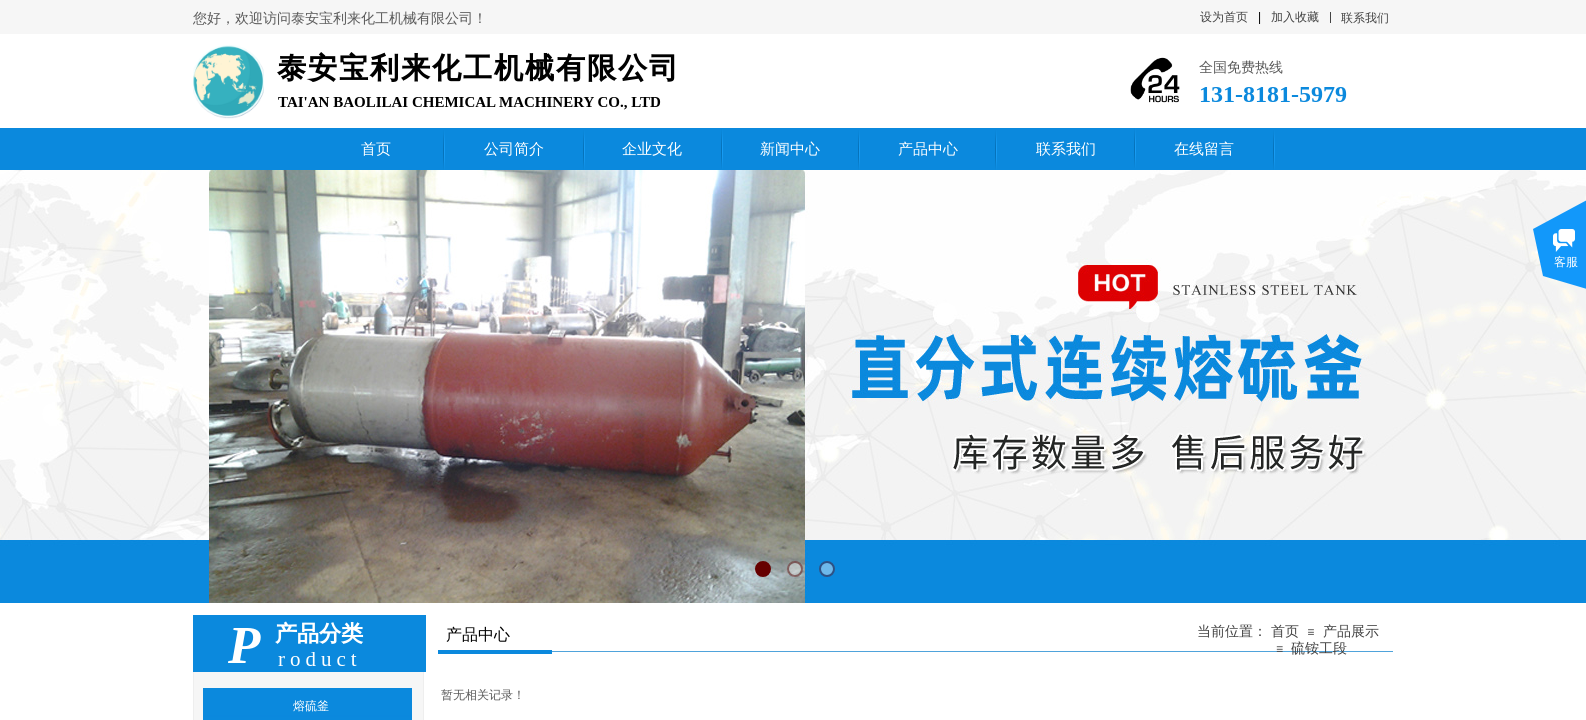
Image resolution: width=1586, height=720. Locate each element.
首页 (1285, 631)
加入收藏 (1295, 17)
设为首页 (1224, 17)
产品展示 (1351, 631)
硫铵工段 (1319, 648)
